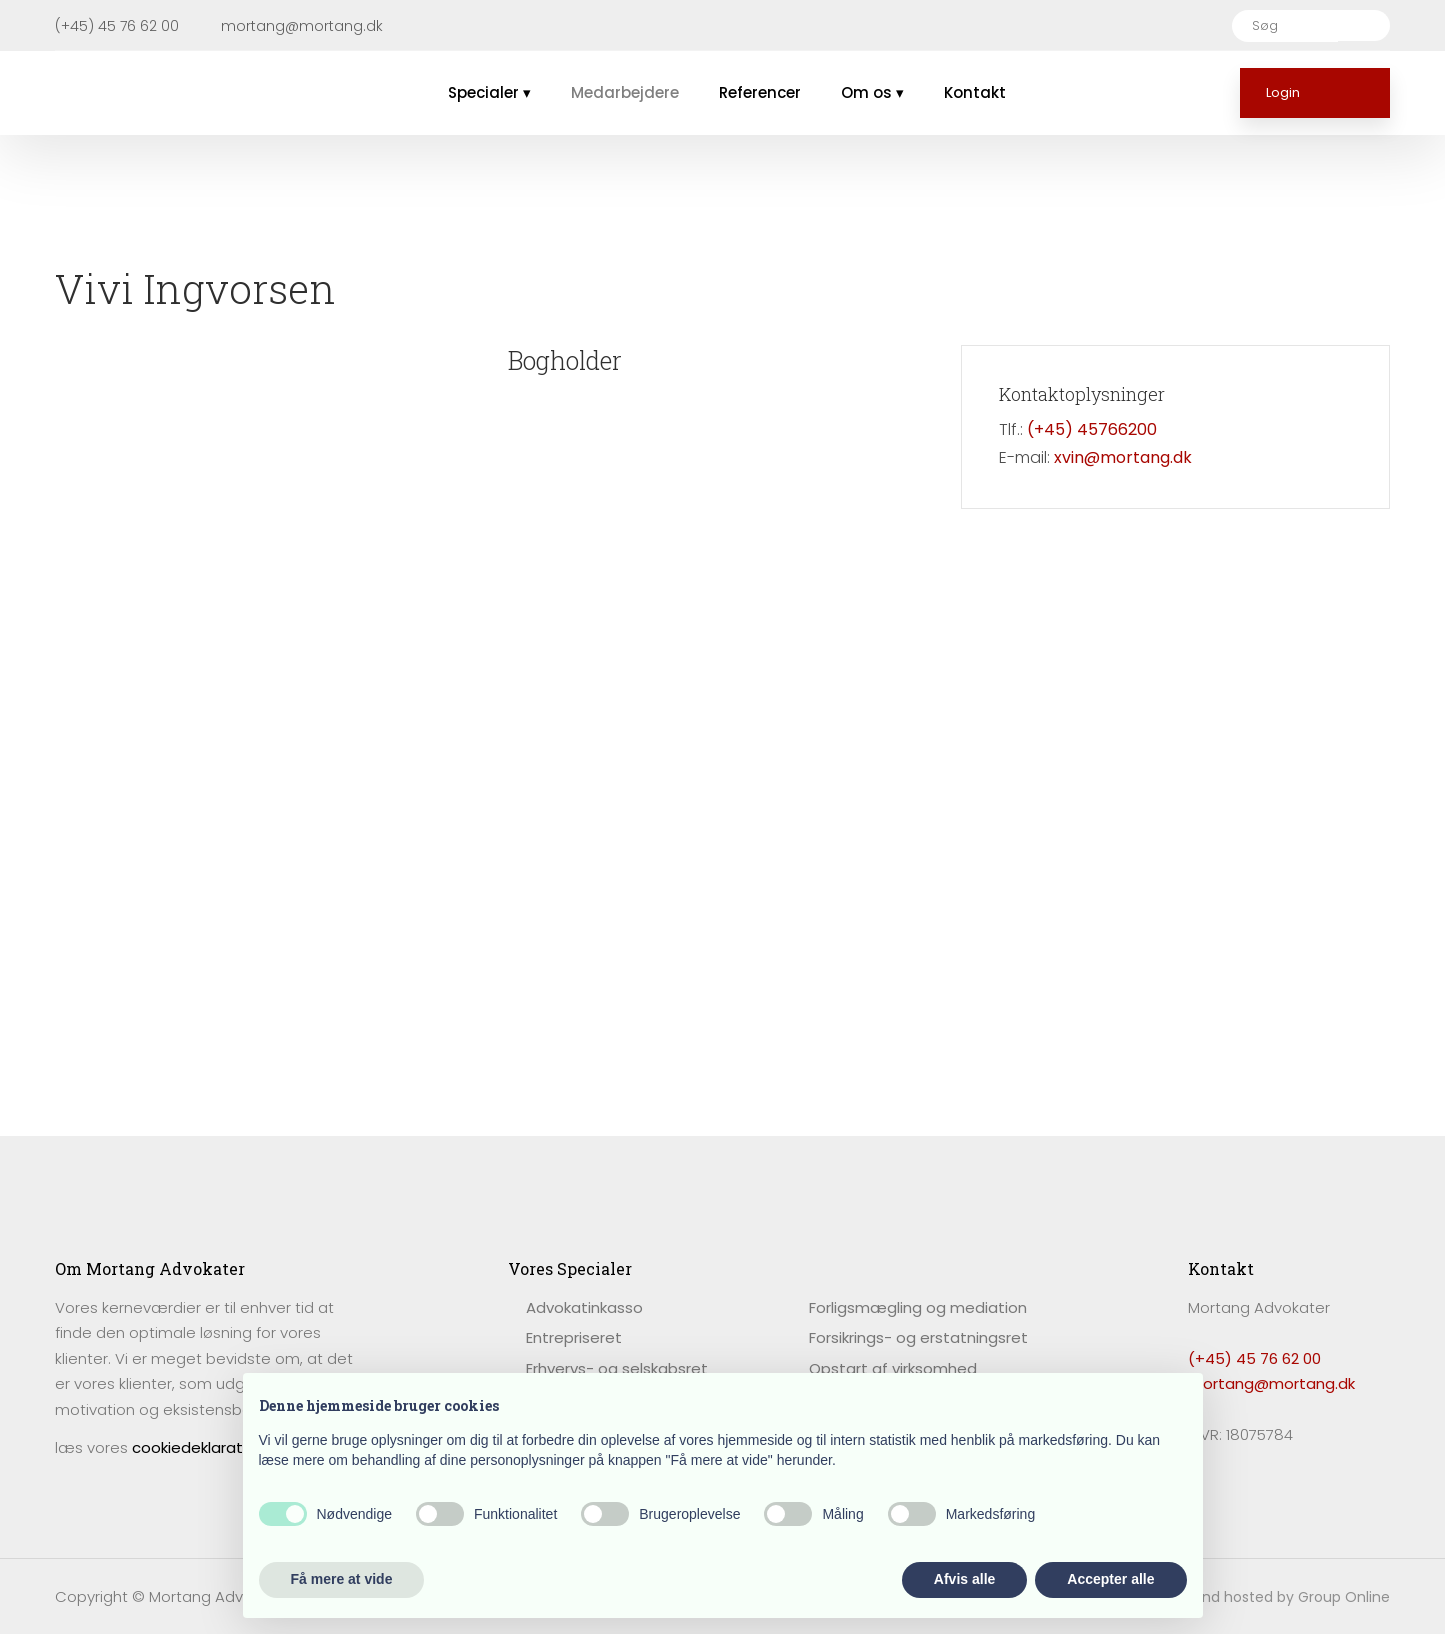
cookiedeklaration (198, 1447)
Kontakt (975, 92)
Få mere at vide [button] (342, 1579)
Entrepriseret (574, 1337)
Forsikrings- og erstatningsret (918, 1337)
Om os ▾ (872, 92)
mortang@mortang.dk (1271, 1383)
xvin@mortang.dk (1123, 457)
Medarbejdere (625, 92)
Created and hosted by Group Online (1260, 1597)
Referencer (760, 92)
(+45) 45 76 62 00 (1254, 1358)
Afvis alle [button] (964, 1579)
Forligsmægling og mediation (918, 1307)
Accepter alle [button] (1110, 1579)
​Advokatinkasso (584, 1307)
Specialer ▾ (489, 92)
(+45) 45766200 (1092, 429)
